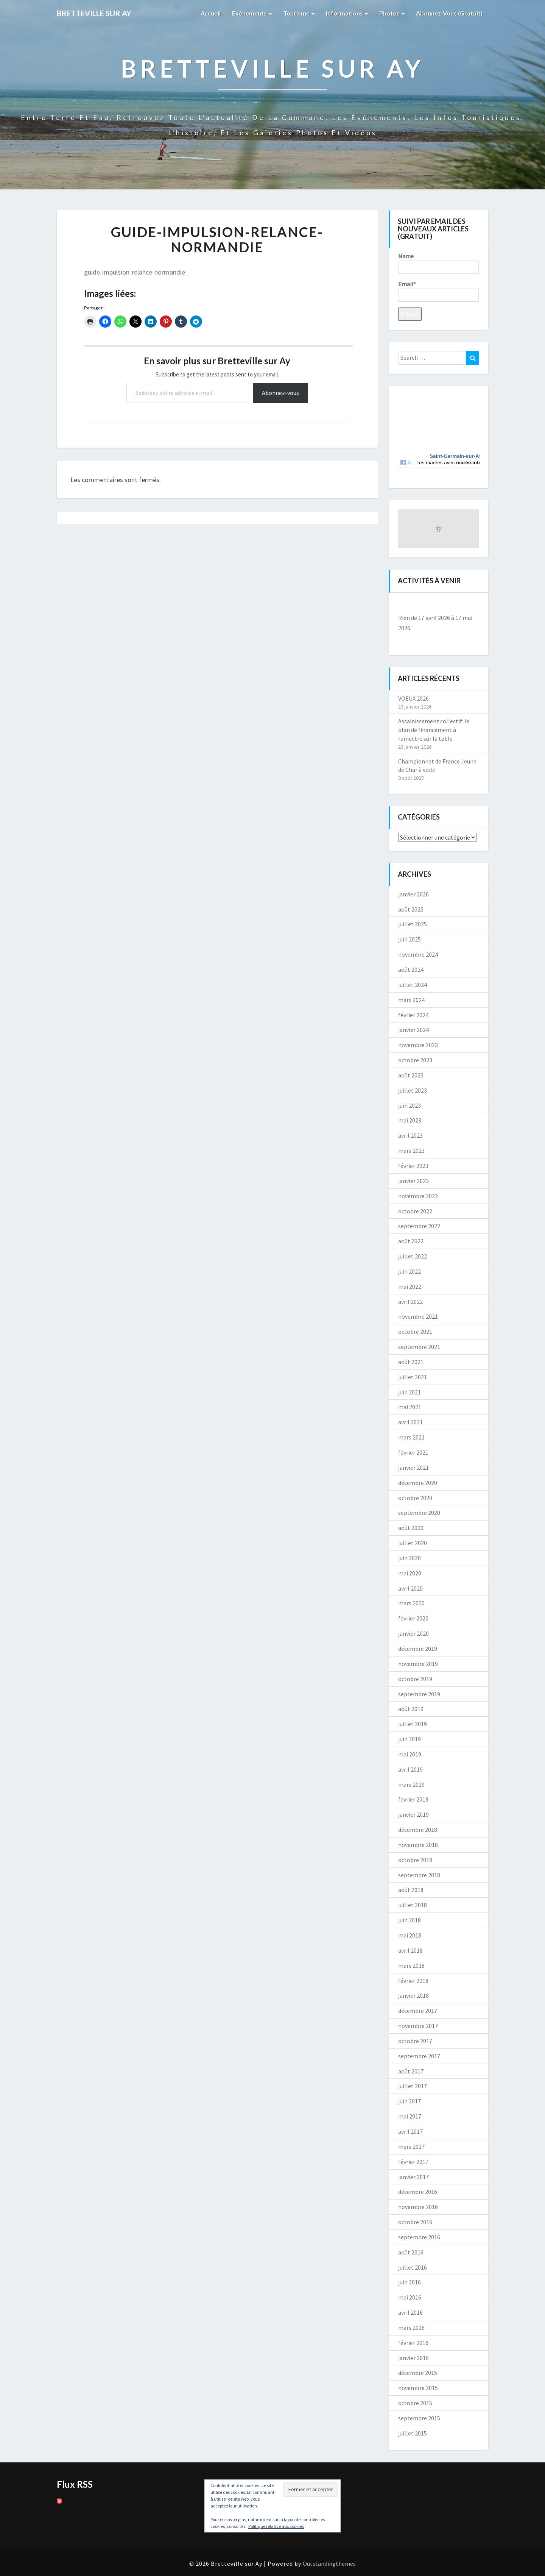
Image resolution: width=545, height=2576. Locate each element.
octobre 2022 (415, 1211)
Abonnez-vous (280, 393)
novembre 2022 (418, 1196)
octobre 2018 (415, 1860)
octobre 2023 (415, 1060)
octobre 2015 (415, 2403)
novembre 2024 (418, 954)
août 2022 (411, 1241)
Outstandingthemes (329, 2563)
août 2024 (411, 969)
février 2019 (413, 1799)
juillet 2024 (412, 984)
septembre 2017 (419, 2056)
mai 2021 (409, 1407)
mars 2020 (411, 1603)
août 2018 (411, 1890)
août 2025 (411, 909)
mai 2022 (409, 1286)
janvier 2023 (413, 1181)
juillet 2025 (412, 924)
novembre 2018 (418, 1844)
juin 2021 (409, 1392)
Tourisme (299, 13)
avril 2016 (410, 2312)
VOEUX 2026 (413, 698)
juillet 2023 (412, 1090)
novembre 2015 (418, 2388)
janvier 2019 (413, 1814)
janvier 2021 (413, 1467)
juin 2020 (409, 1558)
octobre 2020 (415, 1498)
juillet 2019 (412, 1724)
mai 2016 (409, 2297)
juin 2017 (409, 2101)
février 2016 (413, 2343)
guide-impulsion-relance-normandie (134, 272)
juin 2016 (409, 2282)
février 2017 (413, 2161)
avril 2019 (410, 1769)
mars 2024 (411, 1000)
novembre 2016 (418, 2207)
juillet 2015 (412, 2433)
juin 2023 (409, 1105)
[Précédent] (406, 604)
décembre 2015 (417, 2372)
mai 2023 (409, 1120)
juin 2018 (409, 1920)
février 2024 (413, 1015)
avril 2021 (410, 1422)
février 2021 (413, 1452)
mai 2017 (409, 2116)
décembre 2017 (417, 2010)
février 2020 (413, 1618)
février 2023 (413, 1165)
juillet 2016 (412, 2267)
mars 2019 (411, 1784)
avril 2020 (410, 1588)
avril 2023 (410, 1135)
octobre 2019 (415, 1679)
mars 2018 (411, 1965)
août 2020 (411, 1528)
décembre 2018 (417, 1829)
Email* (438, 291)
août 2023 (411, 1075)
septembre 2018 (419, 1875)
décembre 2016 (417, 2191)
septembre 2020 (419, 1512)
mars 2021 (411, 1437)
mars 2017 (411, 2146)
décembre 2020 (417, 1482)
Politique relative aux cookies (276, 2526)
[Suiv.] (471, 604)
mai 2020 (409, 1573)
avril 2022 (410, 1301)
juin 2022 (409, 1271)
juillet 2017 (412, 2086)
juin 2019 (409, 1739)
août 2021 (411, 1362)
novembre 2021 (418, 1316)
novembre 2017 (418, 2026)
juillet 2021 (412, 1377)
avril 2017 (410, 2131)
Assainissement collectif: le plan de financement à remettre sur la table (433, 729)
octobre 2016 (415, 2222)
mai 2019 (409, 1754)
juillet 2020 (412, 1543)
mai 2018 (409, 1935)
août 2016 (411, 2252)
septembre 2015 (419, 2418)
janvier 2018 (413, 1995)
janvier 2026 (413, 894)
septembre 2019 (419, 1694)
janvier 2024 (413, 1030)
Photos (392, 13)
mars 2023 (411, 1150)
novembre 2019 (418, 1663)
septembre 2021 (419, 1346)
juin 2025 (409, 939)
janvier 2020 (413, 1633)
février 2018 (413, 1980)
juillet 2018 (412, 1905)
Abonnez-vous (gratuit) (449, 13)
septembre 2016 (419, 2237)
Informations (347, 13)
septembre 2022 (419, 1226)
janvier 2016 (413, 2358)
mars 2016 (411, 2327)
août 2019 (411, 1709)
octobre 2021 (415, 1331)
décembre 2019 (417, 1648)
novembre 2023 (418, 1045)
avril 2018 (410, 1950)
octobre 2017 (415, 2041)
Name (438, 263)
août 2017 (411, 2071)
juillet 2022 (412, 1256)
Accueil (211, 13)
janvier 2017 (413, 2177)
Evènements (252, 13)
